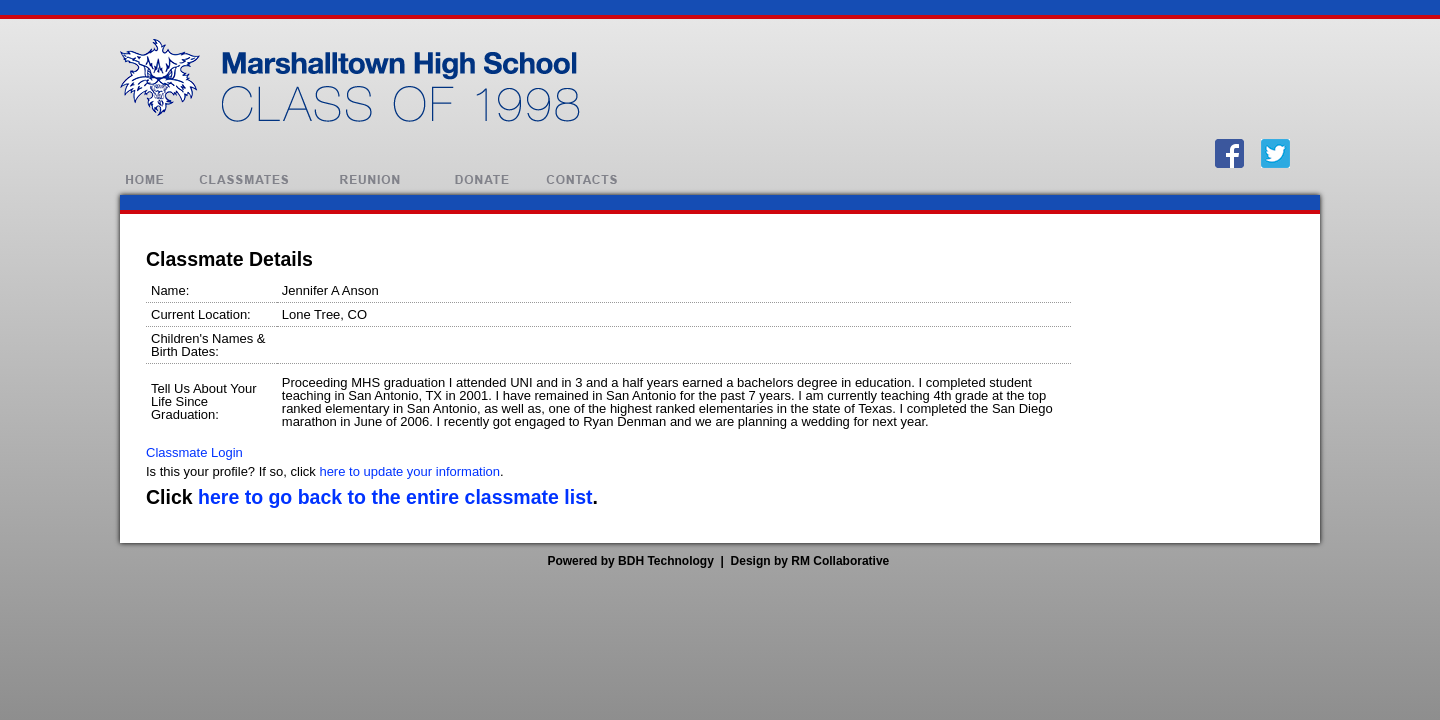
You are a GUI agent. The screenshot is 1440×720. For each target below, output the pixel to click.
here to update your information (409, 471)
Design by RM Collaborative (810, 561)
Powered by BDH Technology (630, 561)
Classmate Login (194, 452)
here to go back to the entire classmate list (395, 497)
